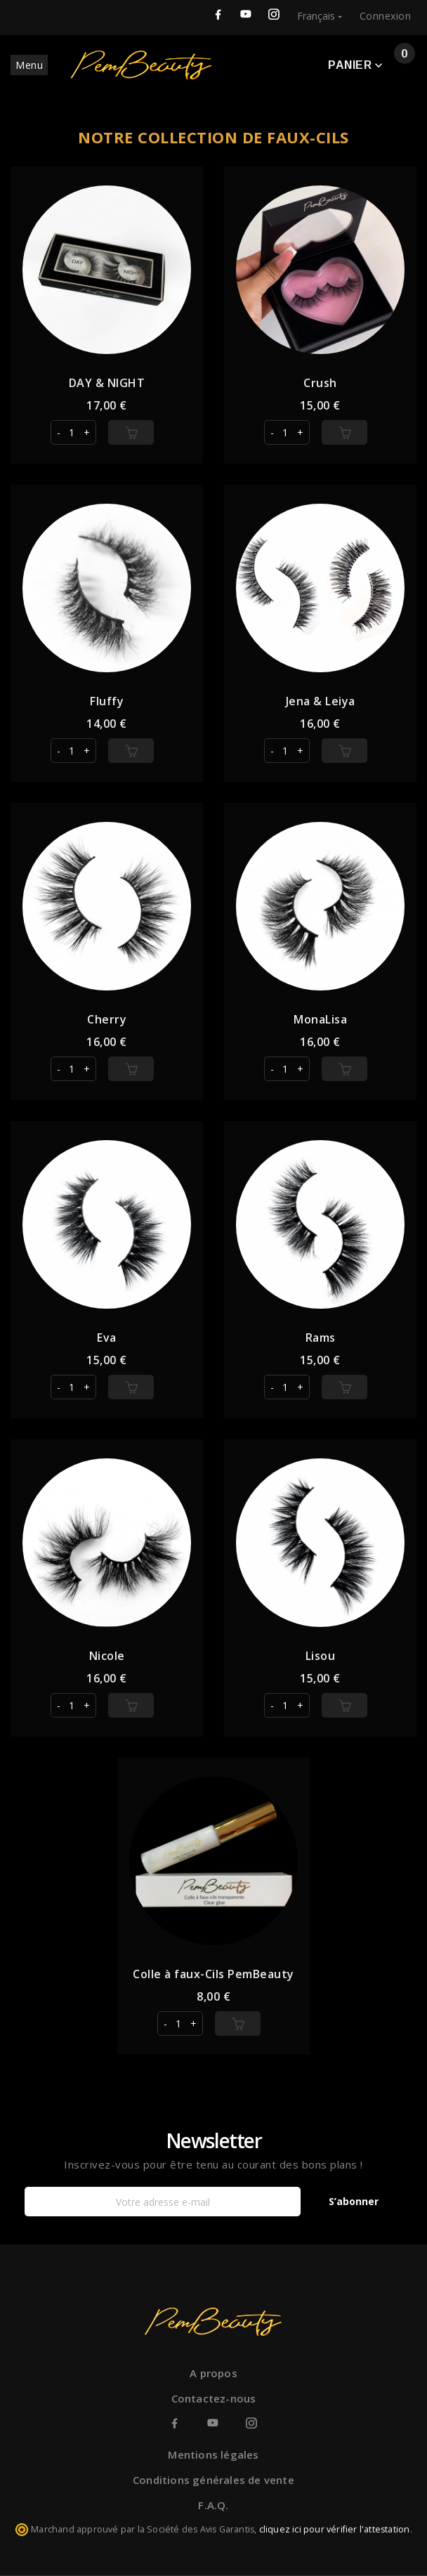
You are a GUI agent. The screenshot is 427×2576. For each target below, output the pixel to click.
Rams (321, 1337)
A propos (213, 2373)
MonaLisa (320, 1019)
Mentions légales (213, 2454)
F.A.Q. (213, 2505)
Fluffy (107, 701)
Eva (107, 1337)
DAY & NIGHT (107, 383)
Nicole (107, 1655)
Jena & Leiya (320, 701)
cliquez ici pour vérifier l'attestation (334, 2529)
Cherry (106, 1019)
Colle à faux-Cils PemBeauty (213, 1974)
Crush (320, 383)
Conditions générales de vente (213, 2480)
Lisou (321, 1655)
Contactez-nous (213, 2398)
